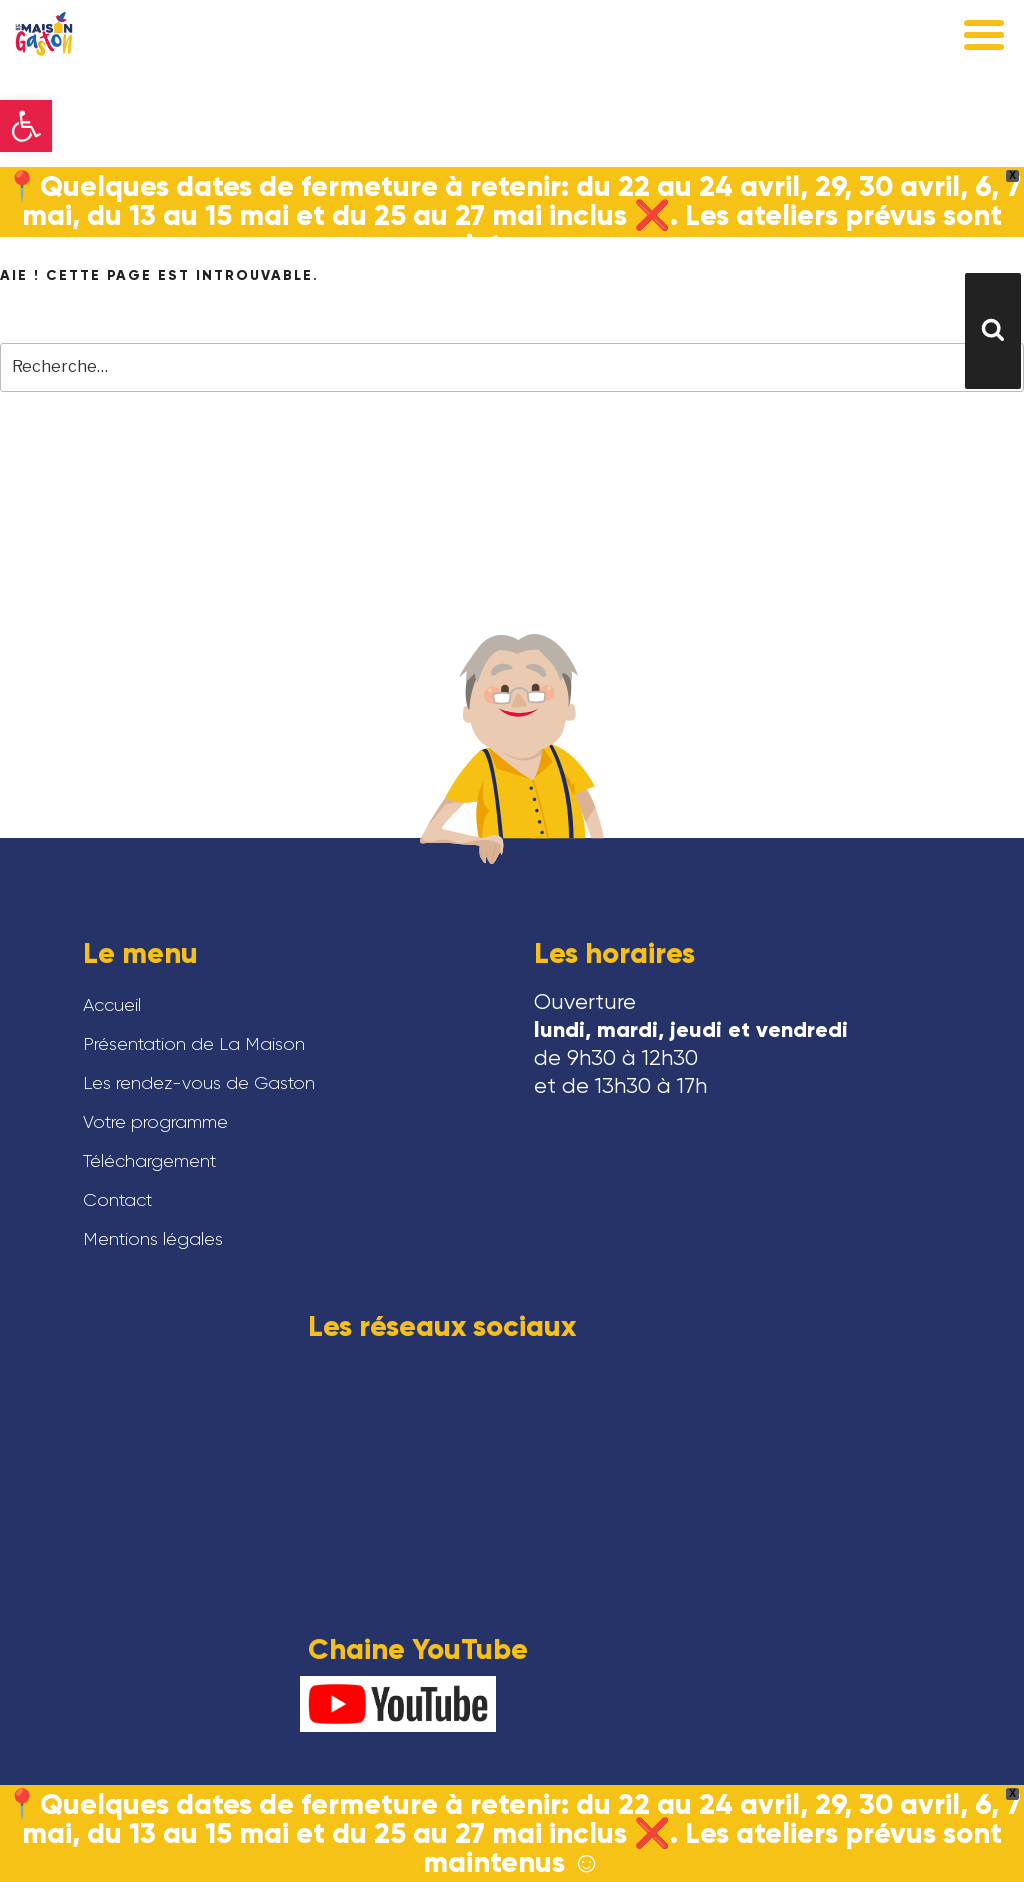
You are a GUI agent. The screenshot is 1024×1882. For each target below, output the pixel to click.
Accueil (112, 1005)
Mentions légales (153, 1239)
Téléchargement (149, 1161)
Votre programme (155, 1122)
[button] (26, 126)
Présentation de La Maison (194, 1044)
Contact (117, 1200)
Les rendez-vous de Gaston (199, 1083)
